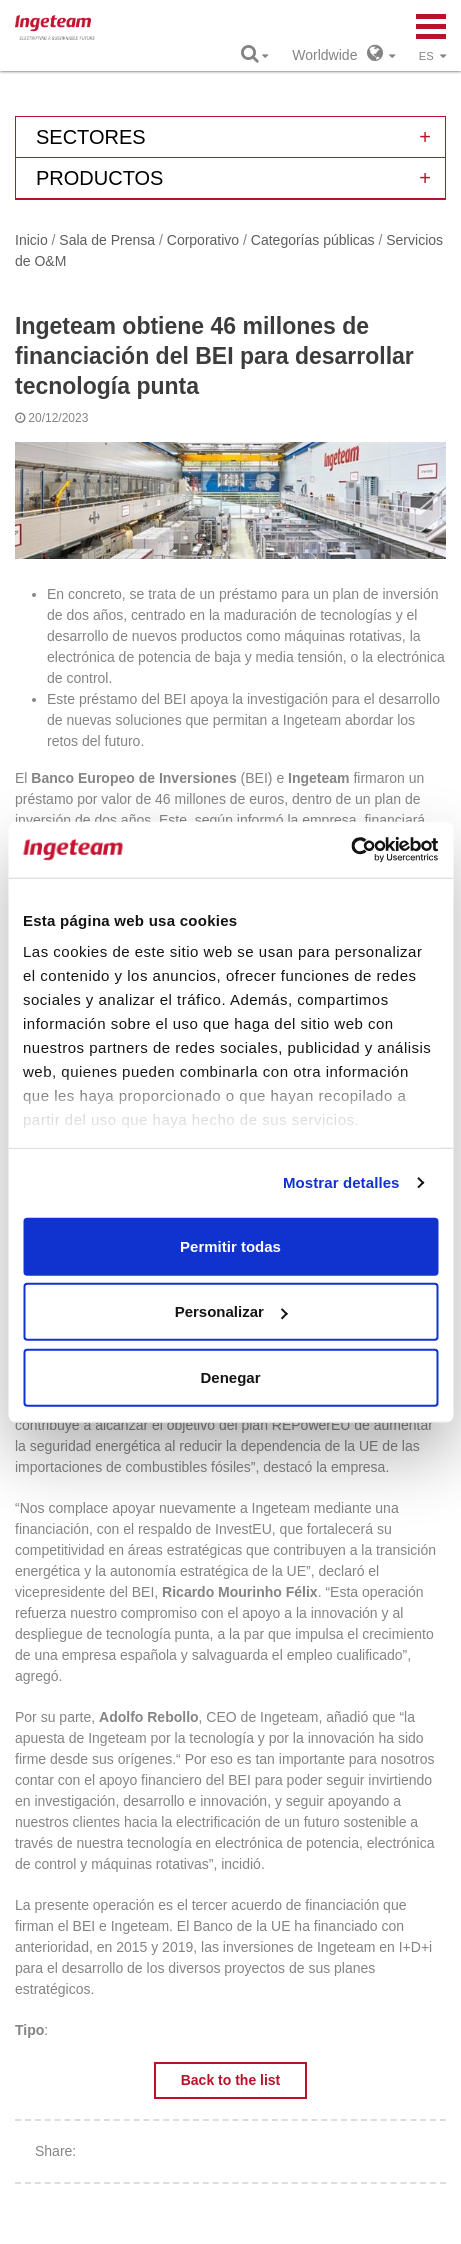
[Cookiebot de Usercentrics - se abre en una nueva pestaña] (350, 850)
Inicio (31, 240)
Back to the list (231, 2080)
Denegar (230, 1376)
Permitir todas (230, 1245)
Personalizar (231, 1311)
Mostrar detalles (341, 1182)
